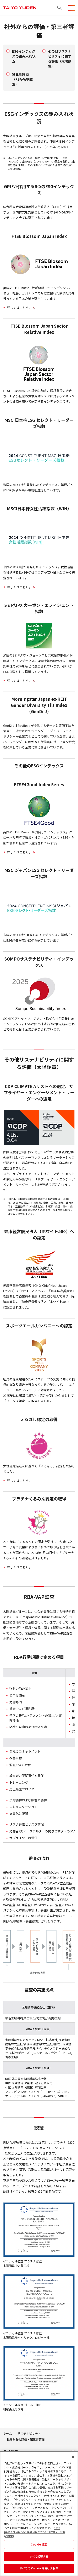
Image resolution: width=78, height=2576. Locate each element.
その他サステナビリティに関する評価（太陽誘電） (59, 59)
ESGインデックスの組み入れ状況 (23, 56)
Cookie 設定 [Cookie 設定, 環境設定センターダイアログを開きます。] (39, 2545)
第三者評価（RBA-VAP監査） (22, 79)
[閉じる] (73, 2458)
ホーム (7, 2433)
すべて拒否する (39, 2557)
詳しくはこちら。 (21, 307)
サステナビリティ (29, 2433)
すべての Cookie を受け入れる (39, 2569)
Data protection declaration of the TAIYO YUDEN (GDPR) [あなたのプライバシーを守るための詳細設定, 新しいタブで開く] (34, 2533)
